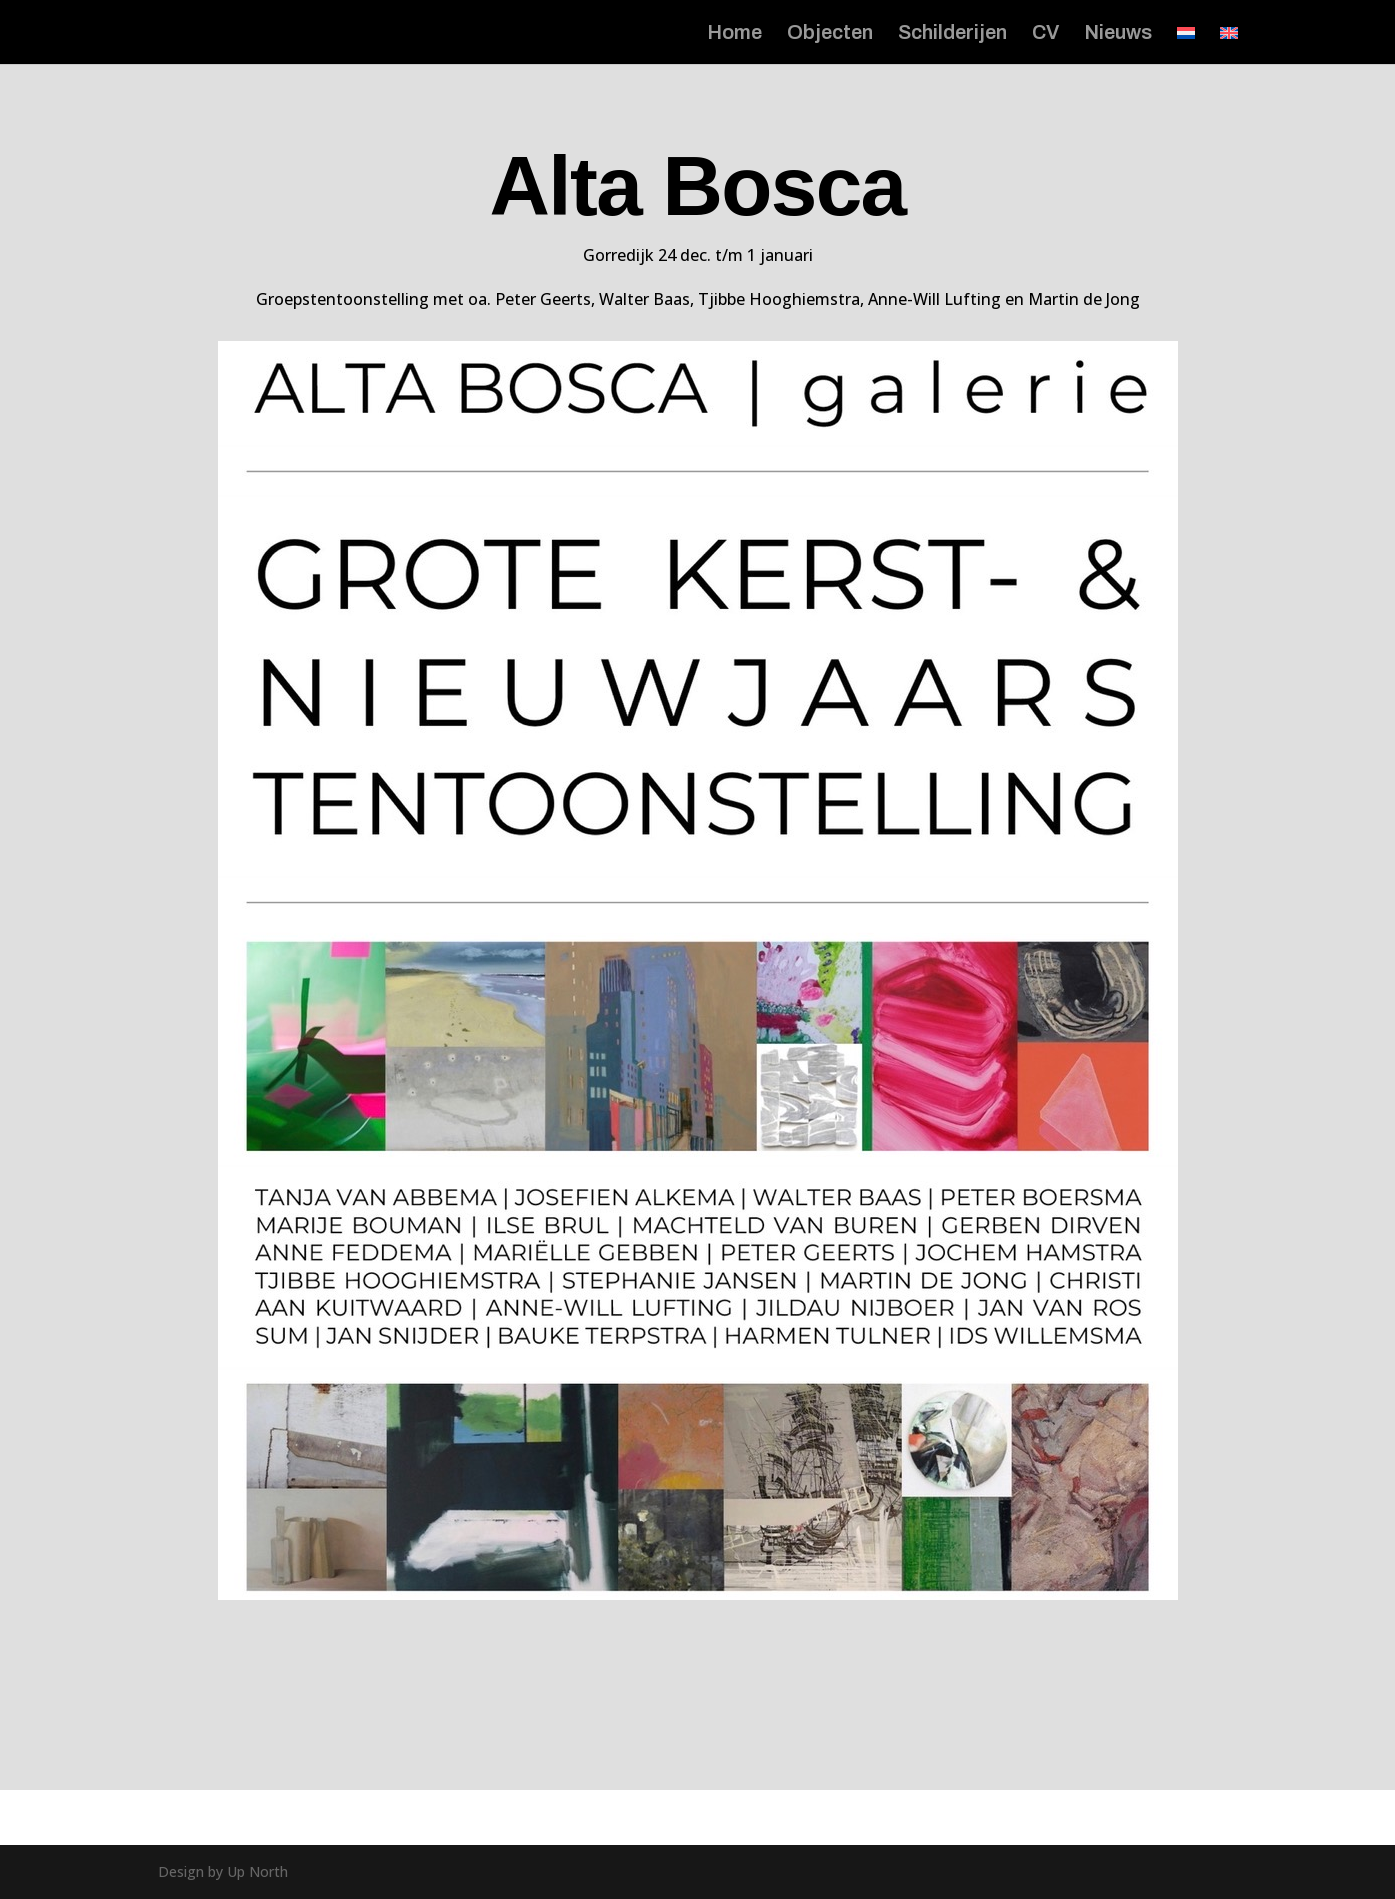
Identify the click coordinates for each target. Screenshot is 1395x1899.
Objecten (830, 34)
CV (1045, 34)
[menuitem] (1186, 44)
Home (734, 34)
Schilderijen (952, 34)
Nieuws (1118, 34)
